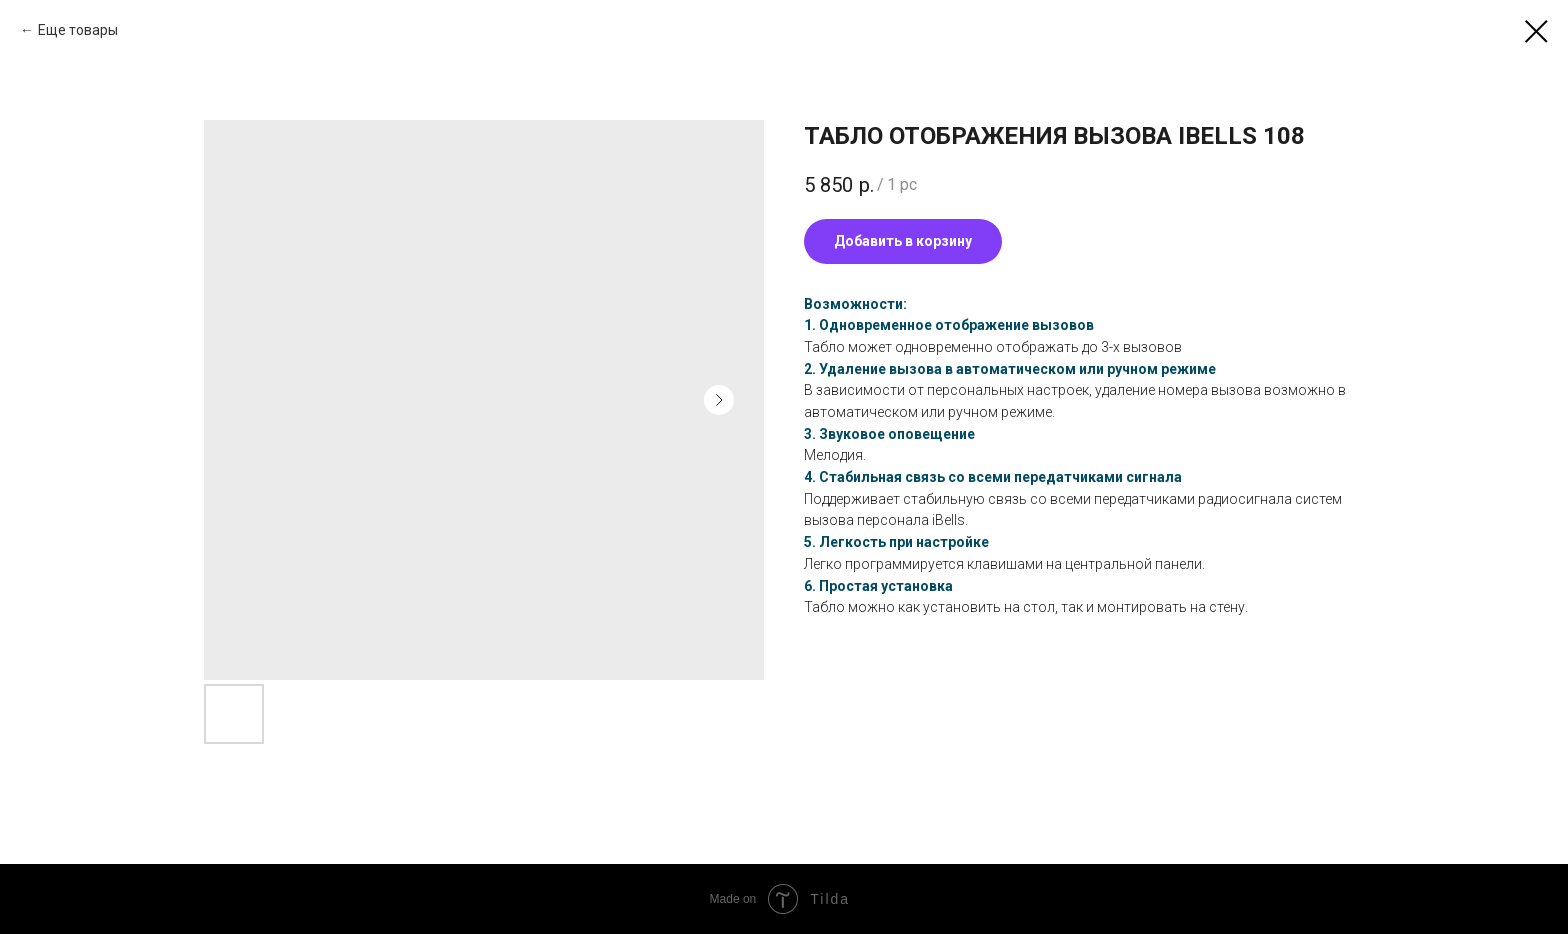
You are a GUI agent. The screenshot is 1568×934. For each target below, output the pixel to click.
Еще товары (78, 30)
